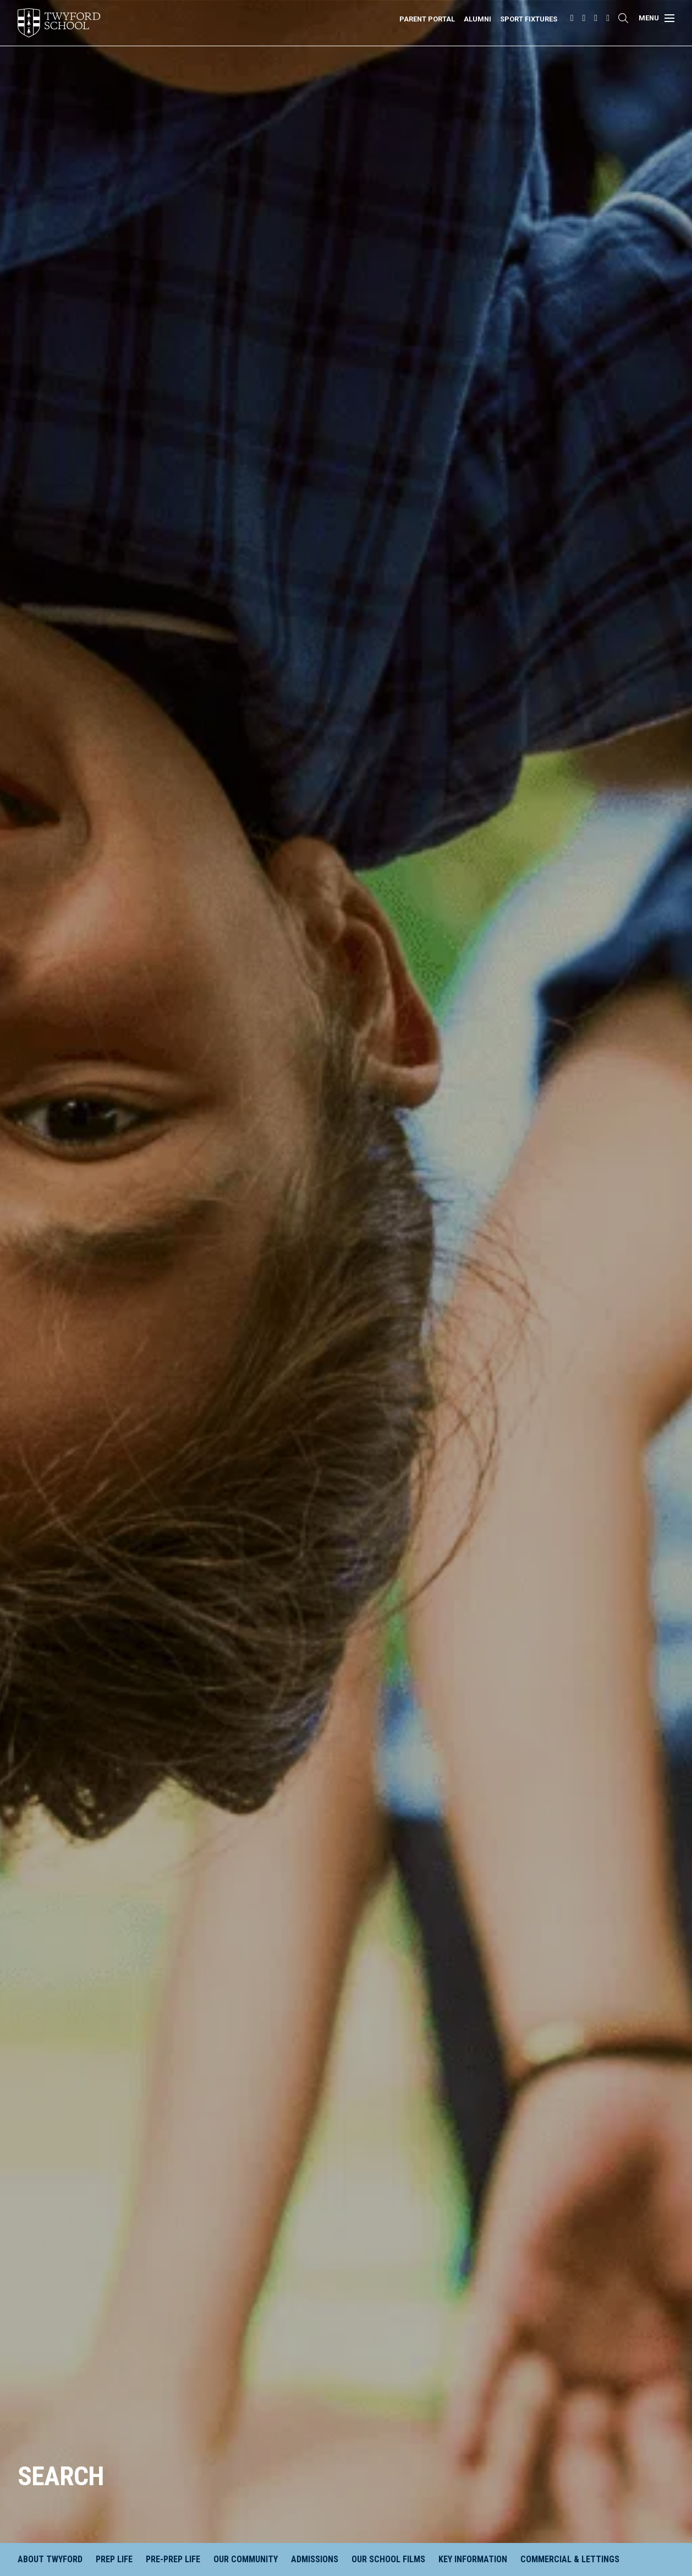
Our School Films (388, 2559)
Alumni (477, 19)
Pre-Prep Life (173, 2559)
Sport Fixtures (528, 19)
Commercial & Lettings (569, 2559)
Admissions (314, 2559)
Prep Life (114, 2559)
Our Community (245, 2559)
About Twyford (50, 2559)
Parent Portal (427, 19)
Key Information (472, 2559)
